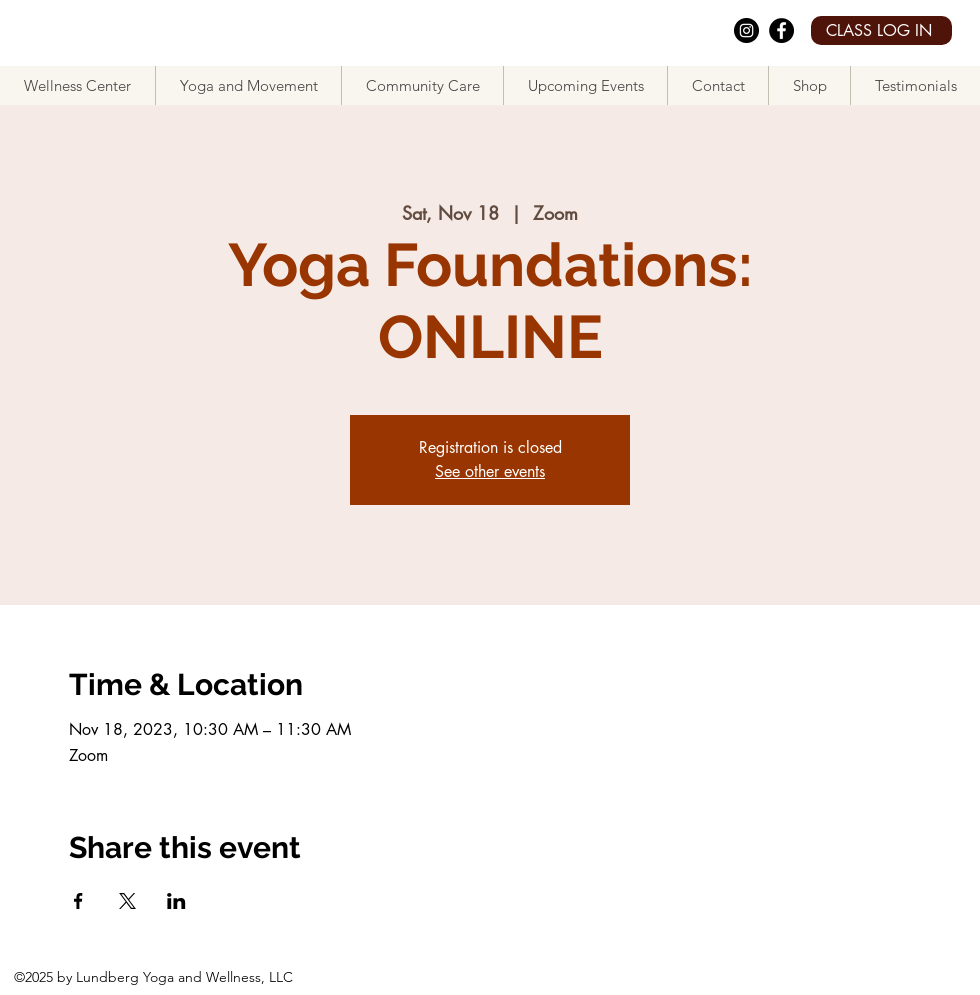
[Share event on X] (127, 901)
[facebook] (781, 30)
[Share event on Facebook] (78, 901)
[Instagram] (746, 30)
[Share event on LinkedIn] (176, 901)
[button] (248, 85)
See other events (490, 471)
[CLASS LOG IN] (881, 30)
